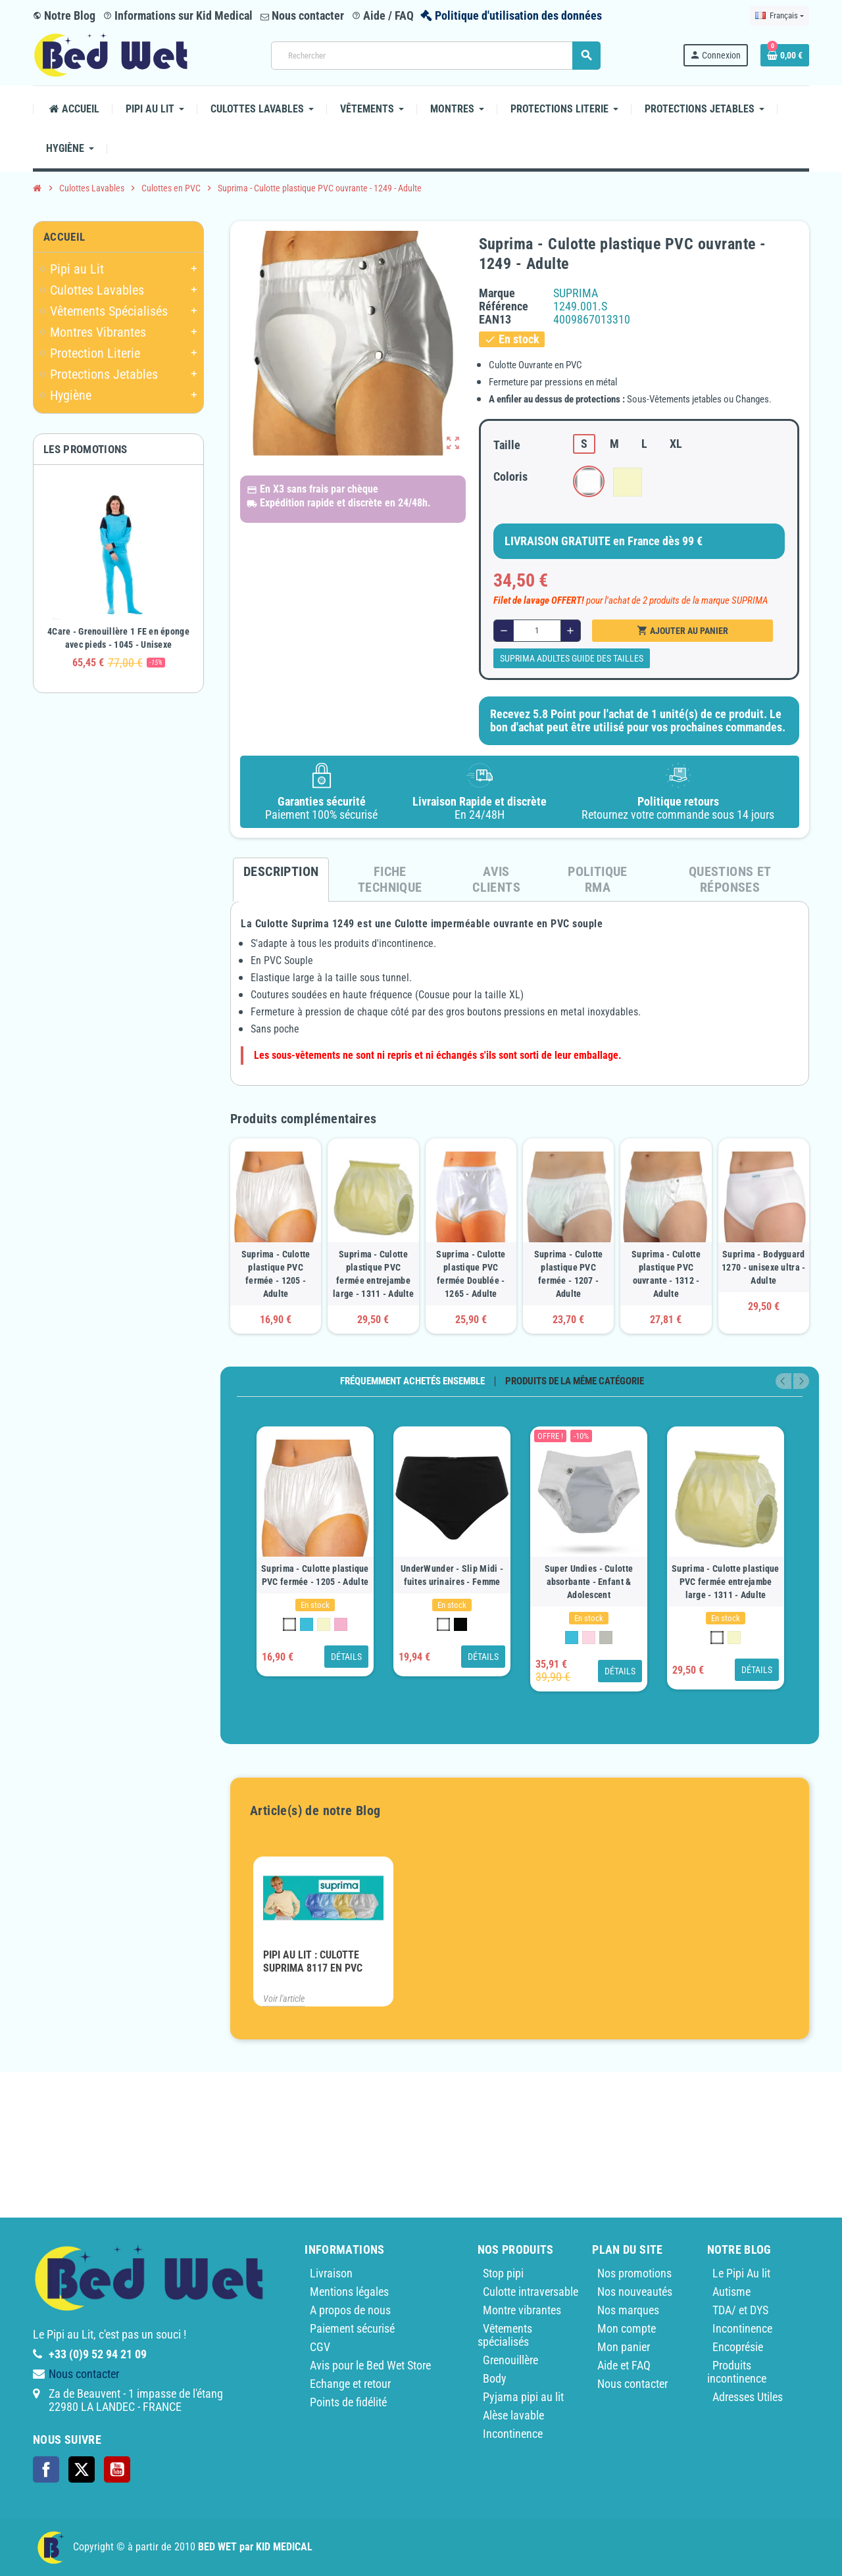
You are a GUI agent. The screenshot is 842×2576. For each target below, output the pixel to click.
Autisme (731, 2291)
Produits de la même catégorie (574, 1381)
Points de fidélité (348, 2402)
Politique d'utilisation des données (518, 15)
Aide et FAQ (624, 2365)
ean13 (495, 319)
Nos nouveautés (634, 2291)
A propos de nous (350, 2310)
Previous (783, 1381)
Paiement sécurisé (352, 2328)
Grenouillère (510, 2360)
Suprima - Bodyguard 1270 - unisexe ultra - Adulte (763, 1267)
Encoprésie (737, 2347)
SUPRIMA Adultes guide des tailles (571, 658)
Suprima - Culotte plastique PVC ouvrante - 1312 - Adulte (666, 1274)
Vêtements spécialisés (505, 2334)
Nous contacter (302, 15)
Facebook (46, 2469)
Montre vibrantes (522, 2310)
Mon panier (623, 2347)
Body (495, 2378)
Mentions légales (349, 2291)
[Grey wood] (605, 1637)
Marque (497, 293)
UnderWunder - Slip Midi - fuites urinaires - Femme (452, 1575)
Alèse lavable (513, 2415)
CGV (320, 2347)
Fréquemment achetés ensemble (412, 1381)
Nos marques (628, 2310)
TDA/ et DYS (740, 2310)
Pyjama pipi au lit (523, 2397)
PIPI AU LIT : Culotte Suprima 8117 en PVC (312, 1961)
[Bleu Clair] (306, 1624)
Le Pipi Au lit (741, 2273)
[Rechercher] (435, 55)
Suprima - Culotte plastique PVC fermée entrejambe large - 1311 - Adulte (373, 1274)
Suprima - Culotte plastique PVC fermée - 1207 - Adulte (568, 1274)
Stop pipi (503, 2273)
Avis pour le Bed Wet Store (370, 2365)
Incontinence (513, 2434)
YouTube (117, 2469)
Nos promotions (634, 2273)
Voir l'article (284, 1998)
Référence (503, 306)
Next (801, 1381)
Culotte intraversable (530, 2291)
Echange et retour (350, 2384)
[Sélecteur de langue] (779, 16)
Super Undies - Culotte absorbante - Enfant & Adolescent (589, 1581)
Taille (506, 445)
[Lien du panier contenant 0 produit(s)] (784, 55)
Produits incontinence (736, 2371)
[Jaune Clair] (323, 1624)
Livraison (331, 2273)
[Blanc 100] (289, 1624)
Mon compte (626, 2328)
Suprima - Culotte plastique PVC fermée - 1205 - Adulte (275, 1274)
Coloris (510, 476)
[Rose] (340, 1624)
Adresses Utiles (747, 2397)
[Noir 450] (460, 1624)
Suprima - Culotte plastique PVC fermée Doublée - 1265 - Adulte (470, 1274)
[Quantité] (537, 630)
